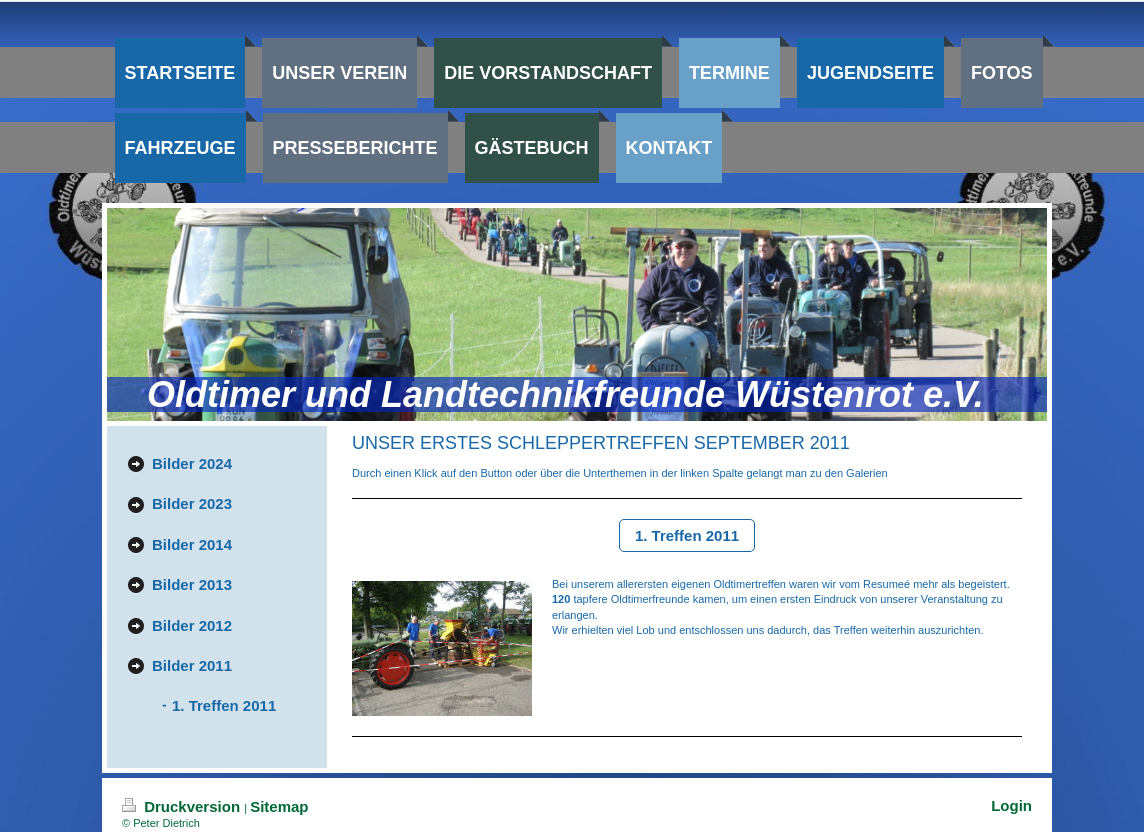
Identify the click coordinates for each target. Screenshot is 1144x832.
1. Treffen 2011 (687, 535)
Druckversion (183, 806)
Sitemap (279, 806)
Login (1011, 805)
